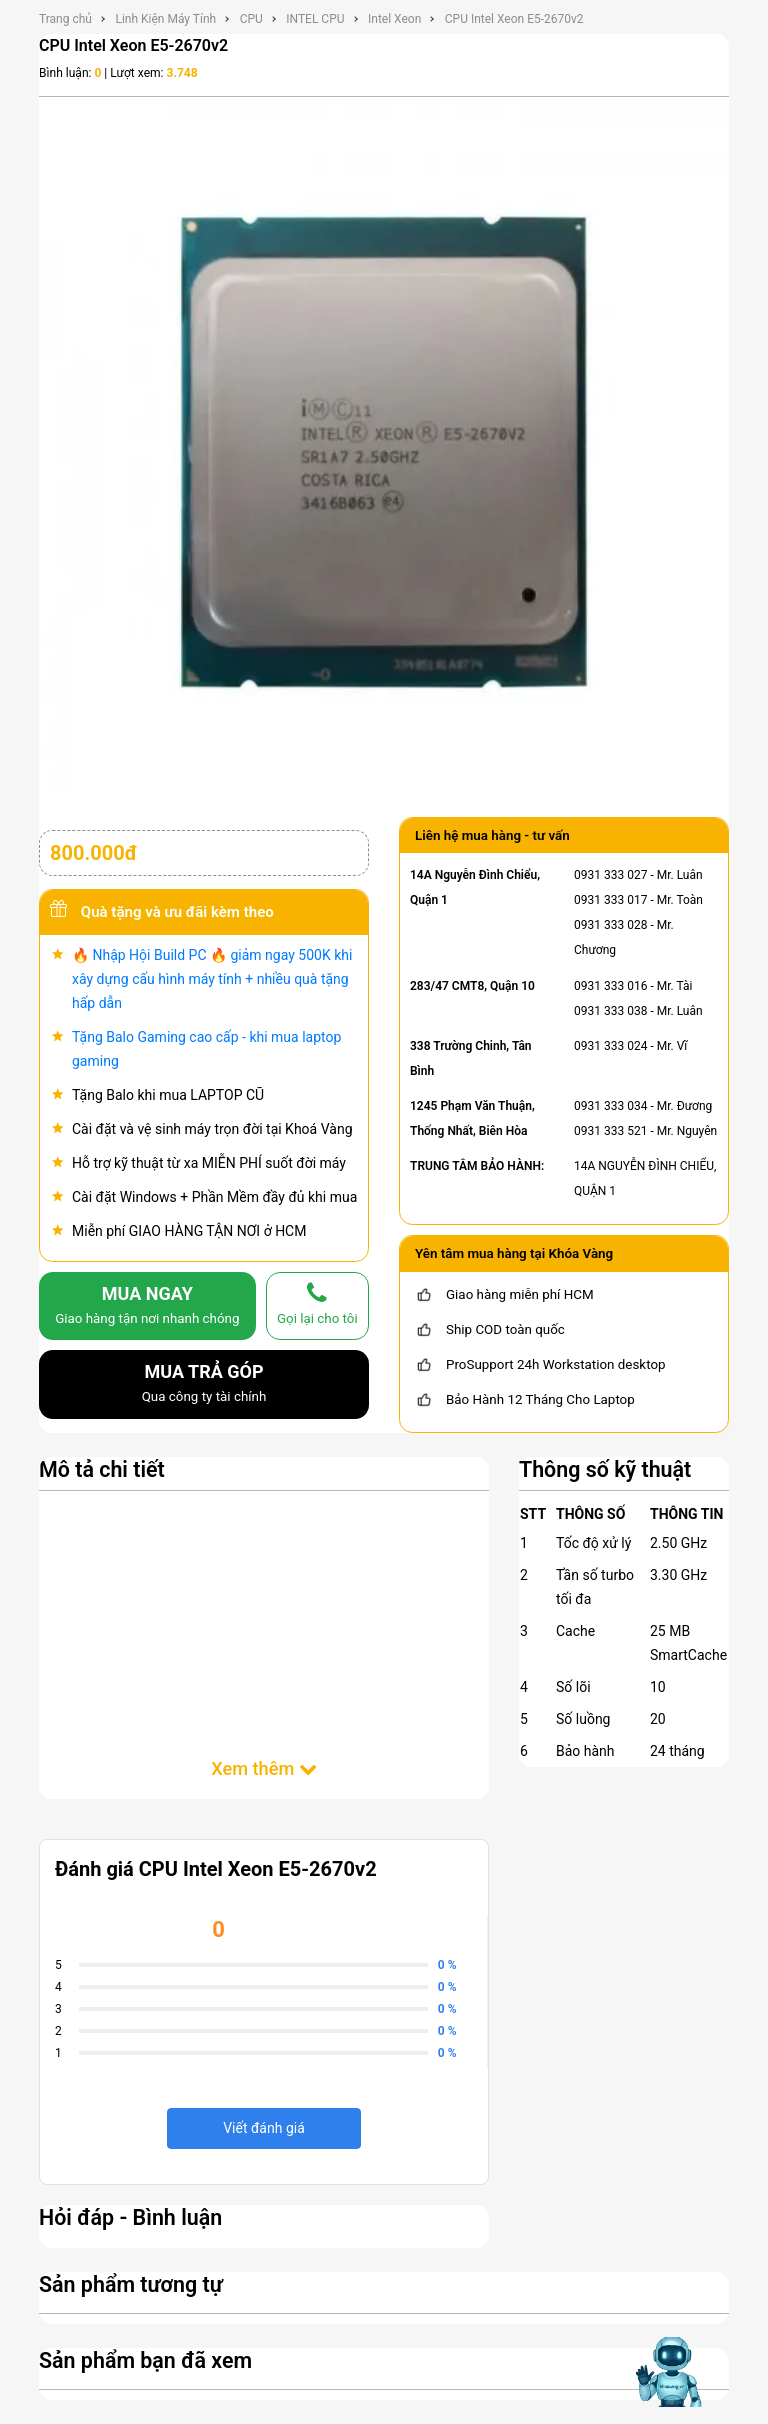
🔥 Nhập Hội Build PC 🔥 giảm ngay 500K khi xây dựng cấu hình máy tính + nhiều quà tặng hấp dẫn (212, 979)
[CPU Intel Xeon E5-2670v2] (384, 451)
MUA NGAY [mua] (147, 1307)
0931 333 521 (610, 1131)
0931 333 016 (610, 986)
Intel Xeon (394, 19)
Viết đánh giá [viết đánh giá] (264, 2128)
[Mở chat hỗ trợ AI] (671, 2372)
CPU (251, 19)
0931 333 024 (610, 1046)
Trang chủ (65, 19)
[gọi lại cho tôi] (317, 1306)
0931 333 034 (610, 1106)
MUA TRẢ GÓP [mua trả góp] (204, 1385)
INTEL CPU (315, 19)
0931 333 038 (610, 1011)
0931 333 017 (610, 900)
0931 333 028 (610, 925)
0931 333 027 (610, 875)
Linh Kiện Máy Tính (165, 19)
